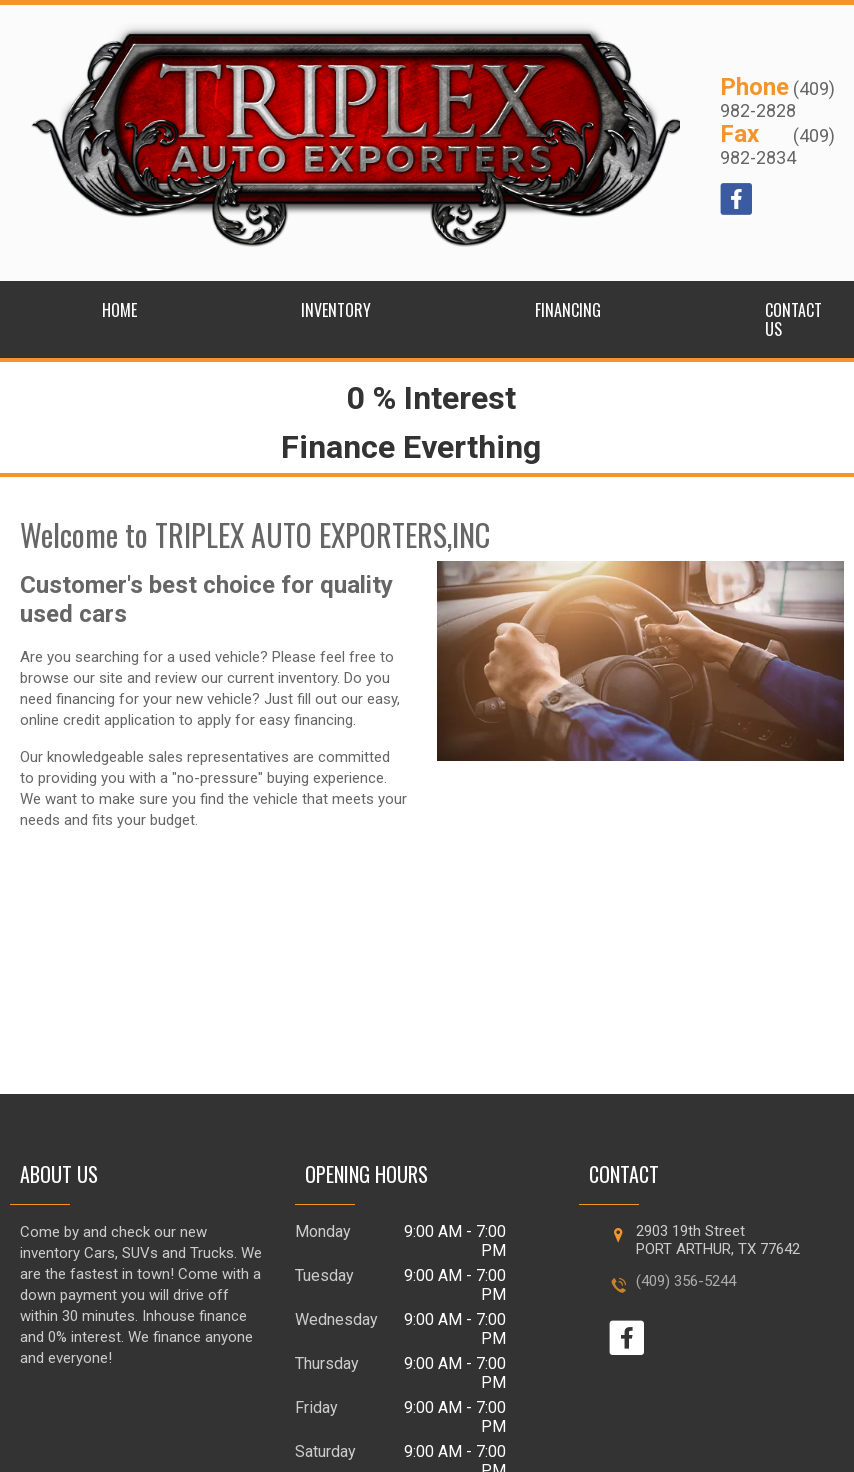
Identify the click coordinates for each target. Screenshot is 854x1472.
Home (119, 310)
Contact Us (793, 319)
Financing (568, 310)
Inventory (336, 310)
